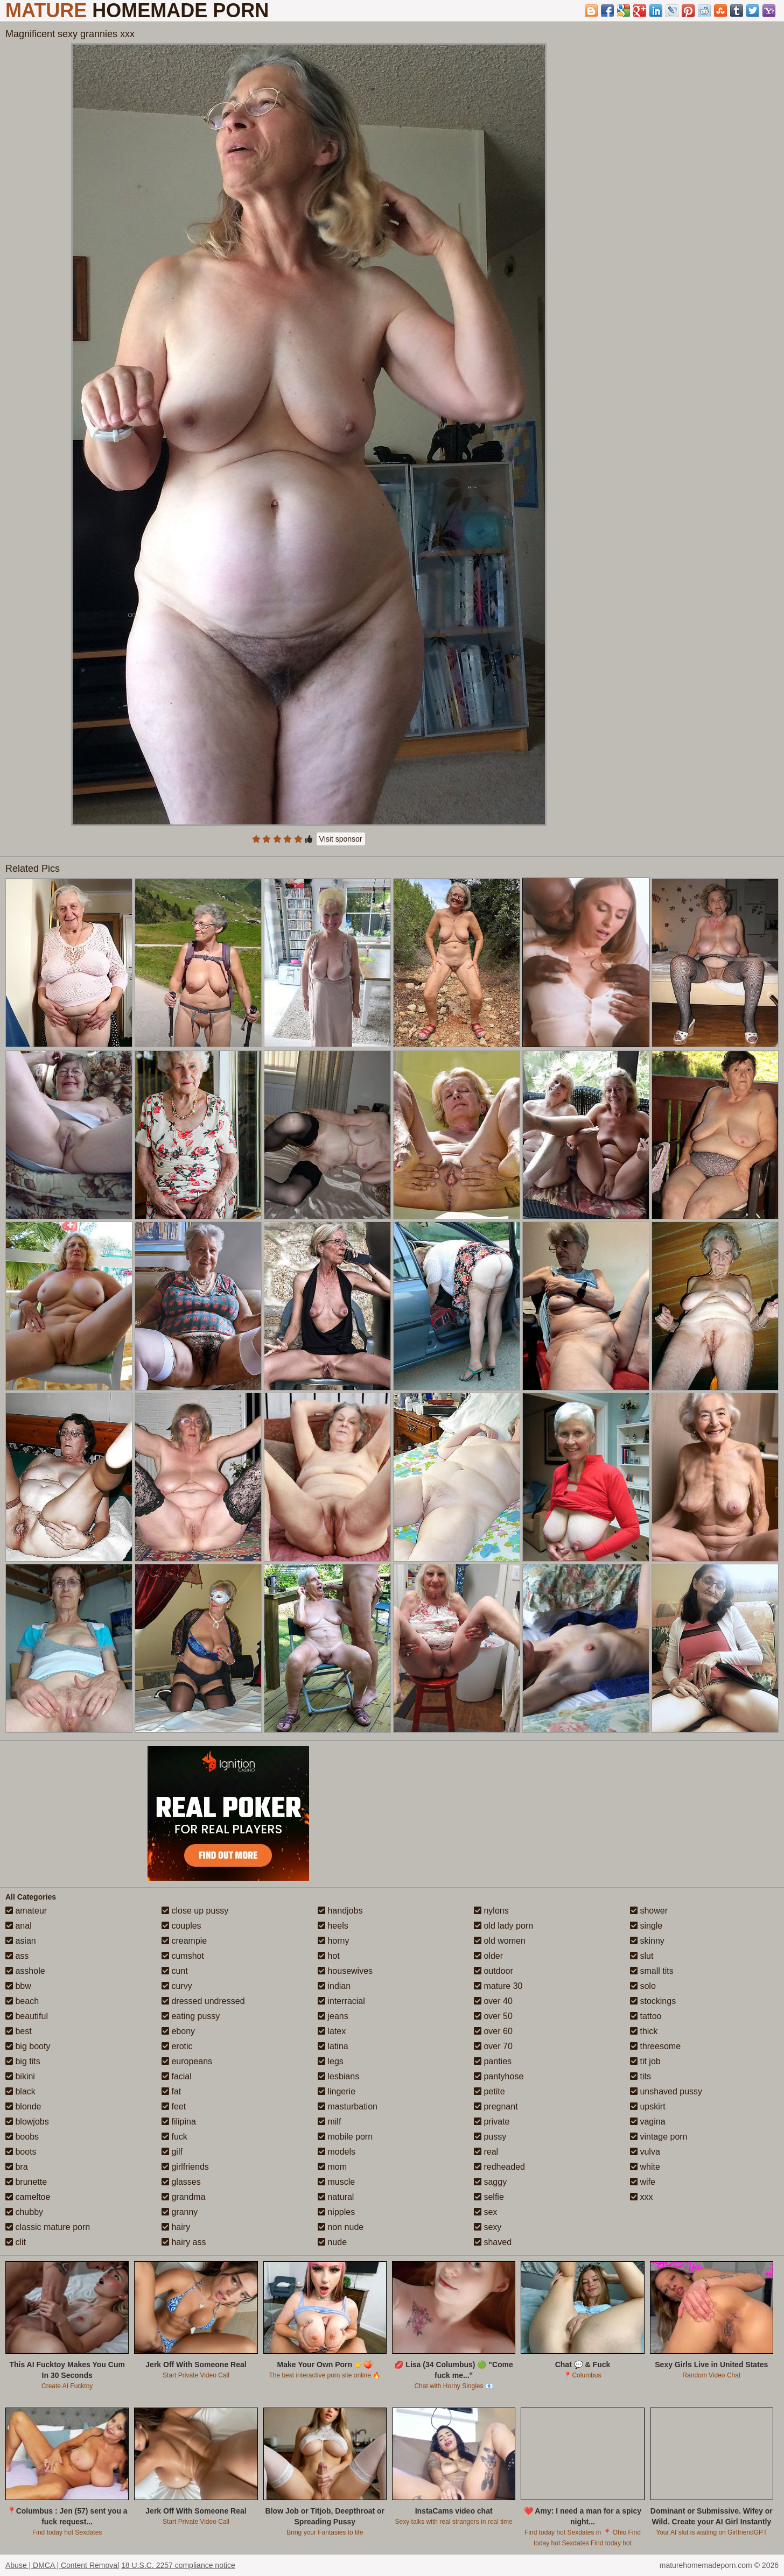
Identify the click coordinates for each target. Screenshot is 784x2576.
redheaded (499, 2166)
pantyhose (498, 2076)
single (646, 1925)
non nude (340, 2227)
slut (641, 1955)
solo (643, 1986)
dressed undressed (203, 2001)
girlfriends (185, 2166)
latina (333, 2046)
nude (332, 2242)
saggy (490, 2181)
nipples (336, 2212)
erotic (177, 2046)
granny (180, 2212)
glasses (181, 2181)
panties (493, 2061)
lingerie (336, 2091)
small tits (652, 1970)
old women (500, 1940)
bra (16, 2166)
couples (181, 1925)
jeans (333, 2016)
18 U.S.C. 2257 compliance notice (178, 2565)
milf (329, 2121)
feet (174, 2106)
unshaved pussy (666, 2091)
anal (18, 1925)
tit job (645, 2061)
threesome (655, 2046)
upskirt (648, 2106)
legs (331, 2061)
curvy (177, 1986)
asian (20, 1940)
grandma (184, 2196)
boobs (22, 2136)
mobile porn (345, 2136)
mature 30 (498, 1986)
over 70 (493, 2046)
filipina (179, 2121)
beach (22, 2001)
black (20, 2091)
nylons (491, 1910)
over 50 (493, 2016)
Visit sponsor (340, 839)
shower (649, 1910)
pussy (490, 2136)
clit (15, 2242)
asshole (25, 1970)
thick (643, 2031)
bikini (20, 2076)
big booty (27, 2046)
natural (336, 2196)
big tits (22, 2061)
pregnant (496, 2106)
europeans (187, 2061)
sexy (487, 2227)
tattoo (645, 2016)
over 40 (493, 2001)
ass (17, 1955)
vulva (645, 2151)
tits (640, 2076)
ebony (178, 2031)
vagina (648, 2121)
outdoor (493, 1970)
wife (642, 2181)
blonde (23, 2106)
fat (171, 2091)
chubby (24, 2212)
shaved (493, 2242)
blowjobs (27, 2121)
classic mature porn (47, 2227)
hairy (176, 2227)
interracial (341, 2001)
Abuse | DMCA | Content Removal (62, 2565)
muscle (336, 2181)
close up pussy (195, 1910)
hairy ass (184, 2242)
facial (177, 2076)
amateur (26, 1910)
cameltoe (27, 2196)
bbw (18, 1986)
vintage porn (659, 2136)
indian (334, 1986)
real (486, 2151)
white (645, 2166)
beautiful (26, 2016)
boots (21, 2151)
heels (333, 1925)
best (18, 2031)
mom (332, 2166)
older (488, 1955)
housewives (345, 1970)
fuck (174, 2136)
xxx (641, 2196)
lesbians (338, 2076)
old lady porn (503, 1925)
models (336, 2151)
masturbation (347, 2106)
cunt (175, 1970)
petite (489, 2091)
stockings (653, 2001)
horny (333, 1940)
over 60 (493, 2031)
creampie (184, 1940)
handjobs (340, 1910)
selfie (489, 2196)
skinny (647, 1940)
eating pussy (191, 2016)
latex (332, 2031)
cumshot (183, 1955)
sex (485, 2212)
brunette (26, 2181)
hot (329, 1955)
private (491, 2121)
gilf (172, 2151)
